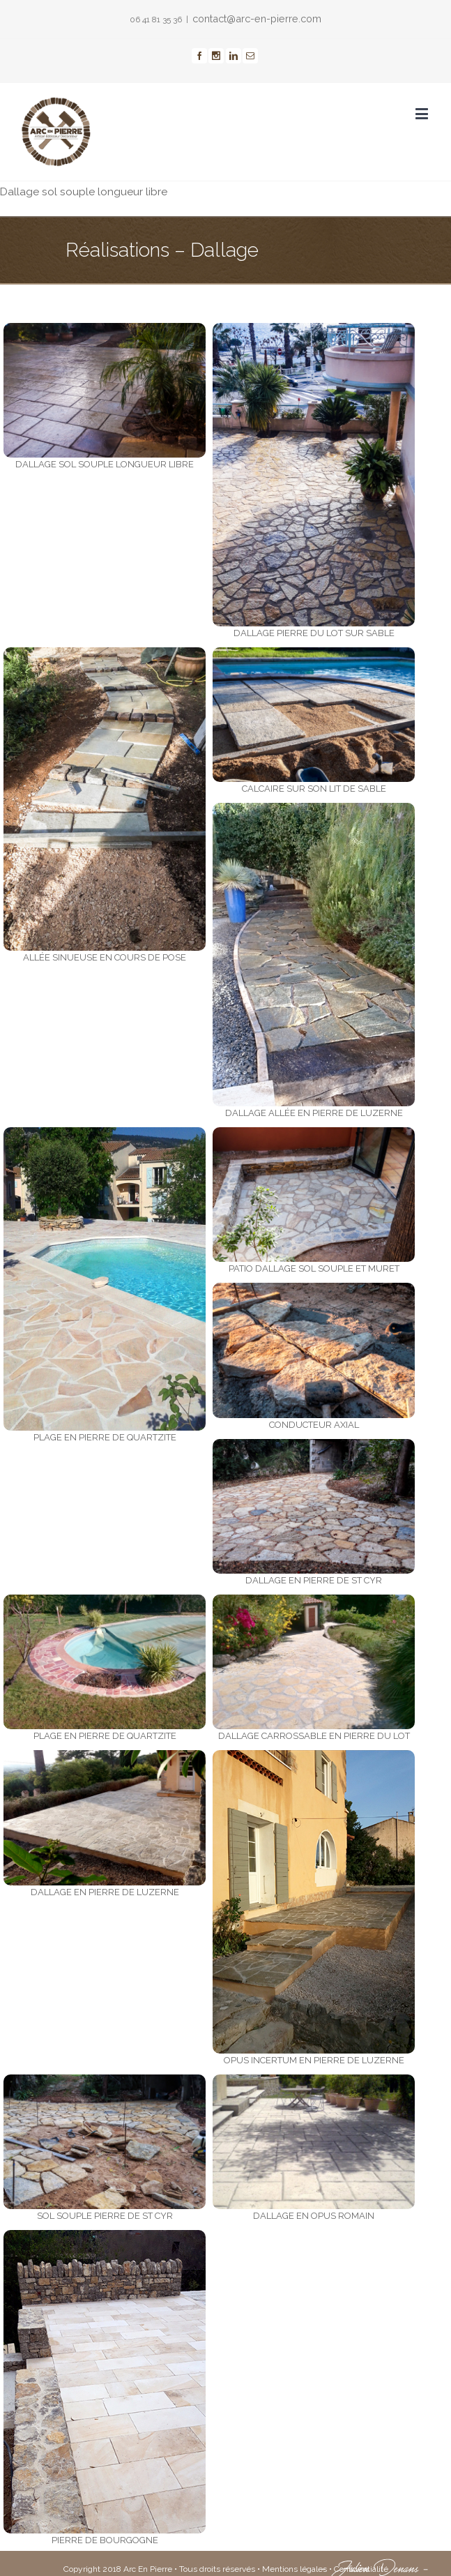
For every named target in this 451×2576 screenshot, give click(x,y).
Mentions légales (294, 2569)
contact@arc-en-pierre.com (256, 18)
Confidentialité (361, 2569)
